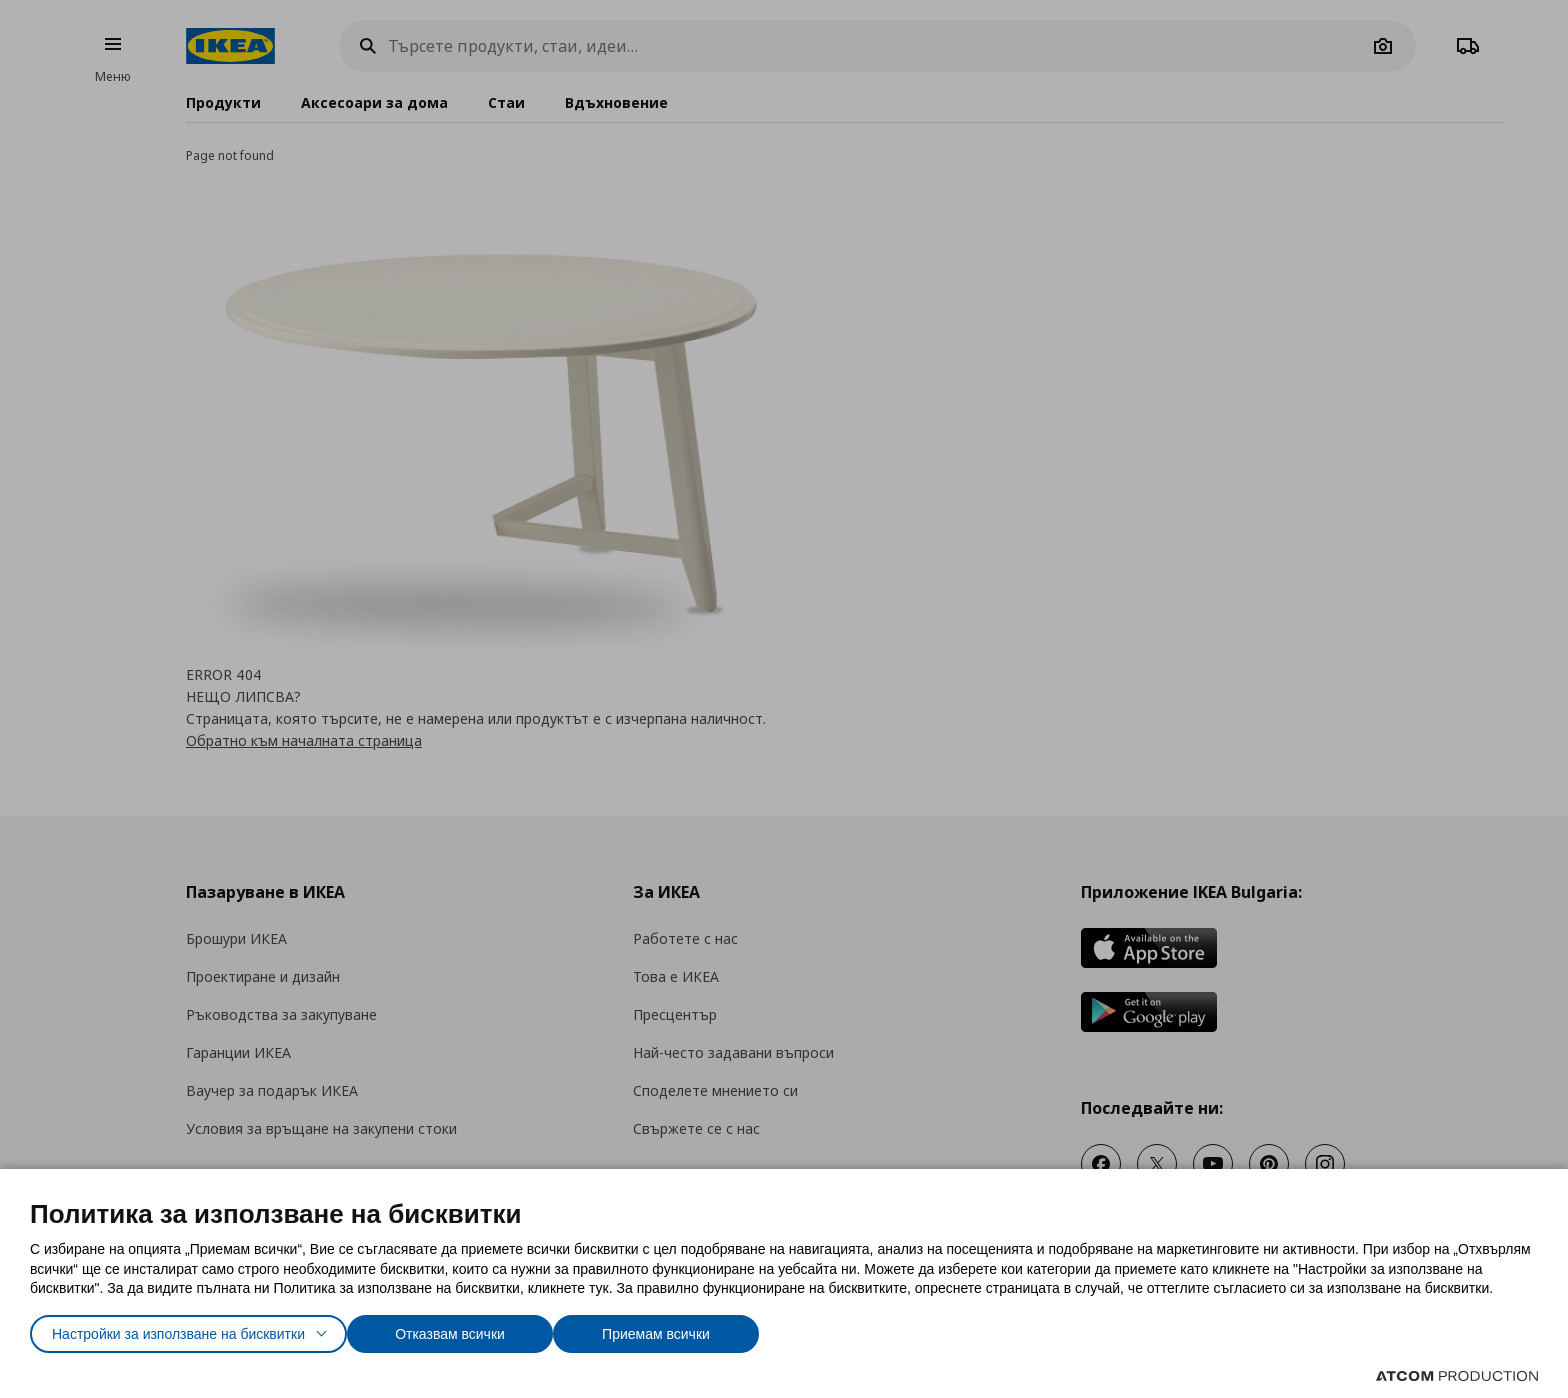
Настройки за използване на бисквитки (196, 1329)
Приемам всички (712, 1329)
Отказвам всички (495, 1329)
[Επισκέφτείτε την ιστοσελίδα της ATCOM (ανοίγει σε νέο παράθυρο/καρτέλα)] (1457, 1376)
